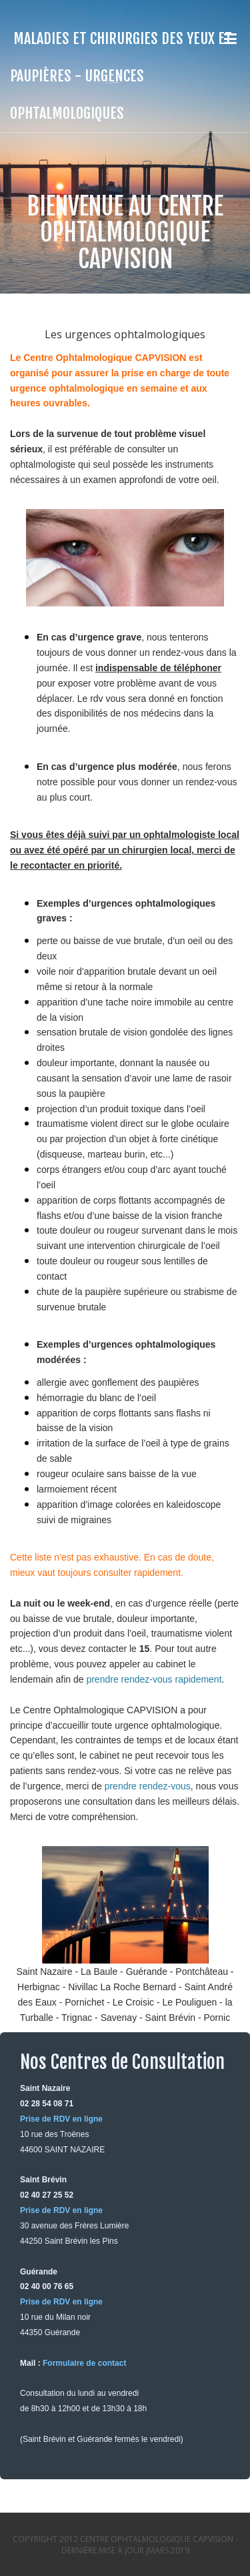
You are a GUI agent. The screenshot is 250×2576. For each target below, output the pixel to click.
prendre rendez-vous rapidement (153, 1679)
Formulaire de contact (84, 2363)
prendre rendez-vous (148, 1786)
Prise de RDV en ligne (61, 2119)
